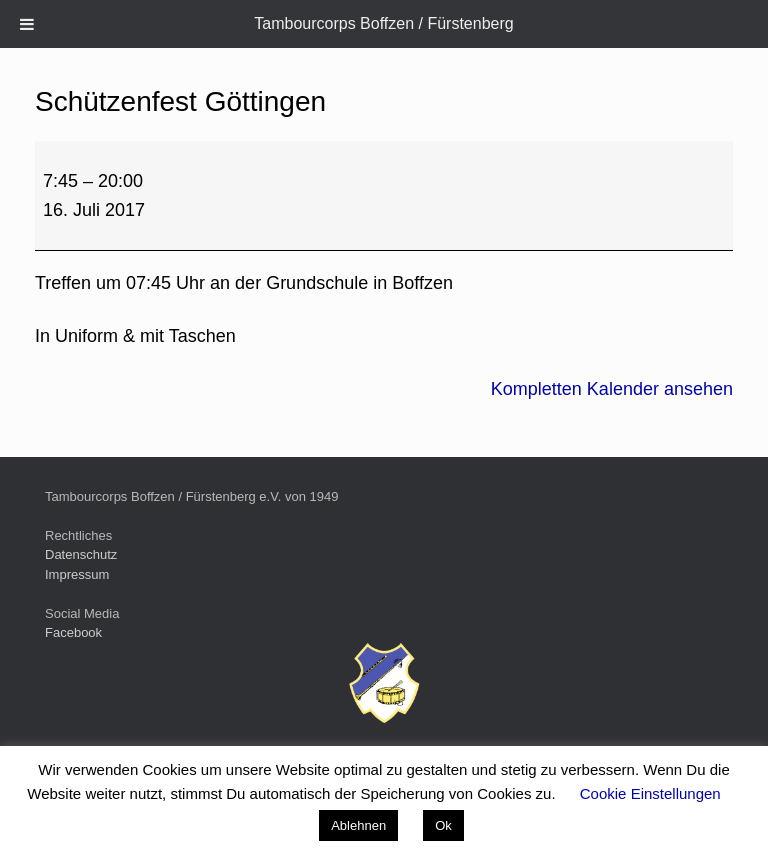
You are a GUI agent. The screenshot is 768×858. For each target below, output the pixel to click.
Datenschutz (81, 554)
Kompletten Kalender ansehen (612, 389)
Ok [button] (443, 825)
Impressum (77, 574)
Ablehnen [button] (358, 825)
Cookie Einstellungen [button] (650, 793)
